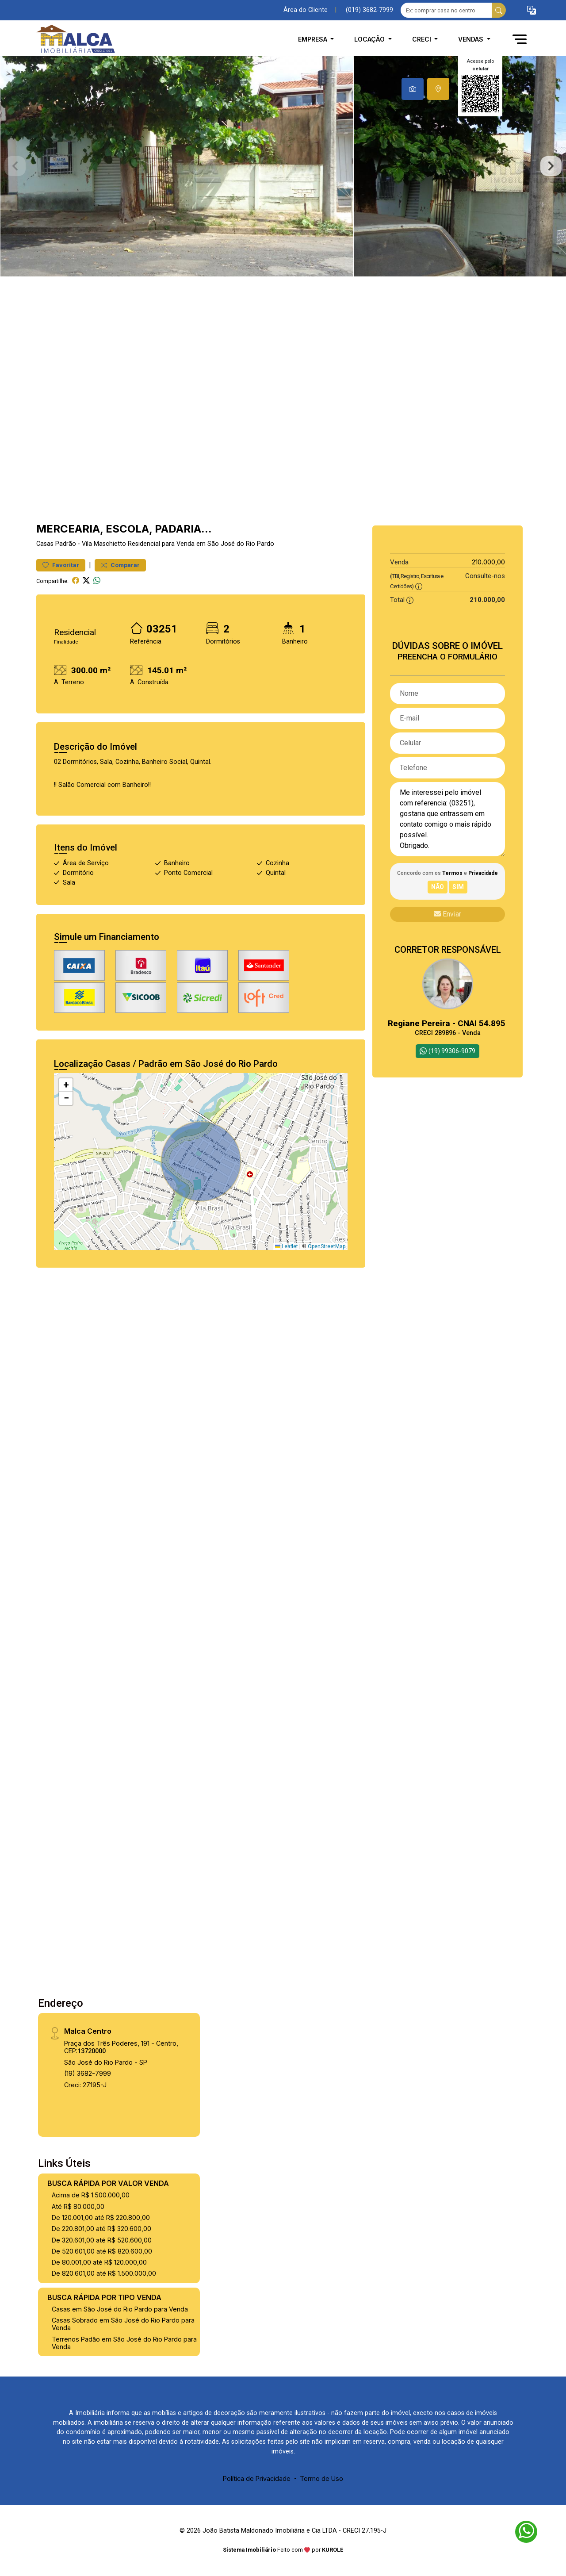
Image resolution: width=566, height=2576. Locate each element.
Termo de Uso (321, 2478)
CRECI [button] (422, 39)
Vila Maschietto (104, 544)
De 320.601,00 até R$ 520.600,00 (102, 2240)
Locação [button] (370, 39)
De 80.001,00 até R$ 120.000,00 (99, 2262)
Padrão (65, 544)
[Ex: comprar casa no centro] (446, 10)
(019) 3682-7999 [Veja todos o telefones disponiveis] (369, 10)
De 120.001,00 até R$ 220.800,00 (101, 2217)
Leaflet (286, 1246)
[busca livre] (499, 10)
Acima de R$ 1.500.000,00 (91, 2195)
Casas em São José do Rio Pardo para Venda (120, 2309)
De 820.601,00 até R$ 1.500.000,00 (104, 2273)
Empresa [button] (313, 39)
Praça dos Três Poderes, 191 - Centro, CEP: (121, 2047)
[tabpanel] (283, 166)
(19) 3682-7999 (87, 2073)
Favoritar (60, 565)
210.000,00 (488, 562)
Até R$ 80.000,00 (78, 2206)
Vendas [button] (471, 39)
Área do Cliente (305, 10)
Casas (45, 544)
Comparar (120, 565)
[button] (531, 10)
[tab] (413, 89)
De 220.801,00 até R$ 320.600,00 (101, 2228)
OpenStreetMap (326, 1246)
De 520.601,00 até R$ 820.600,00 (102, 2251)
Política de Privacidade (257, 2478)
